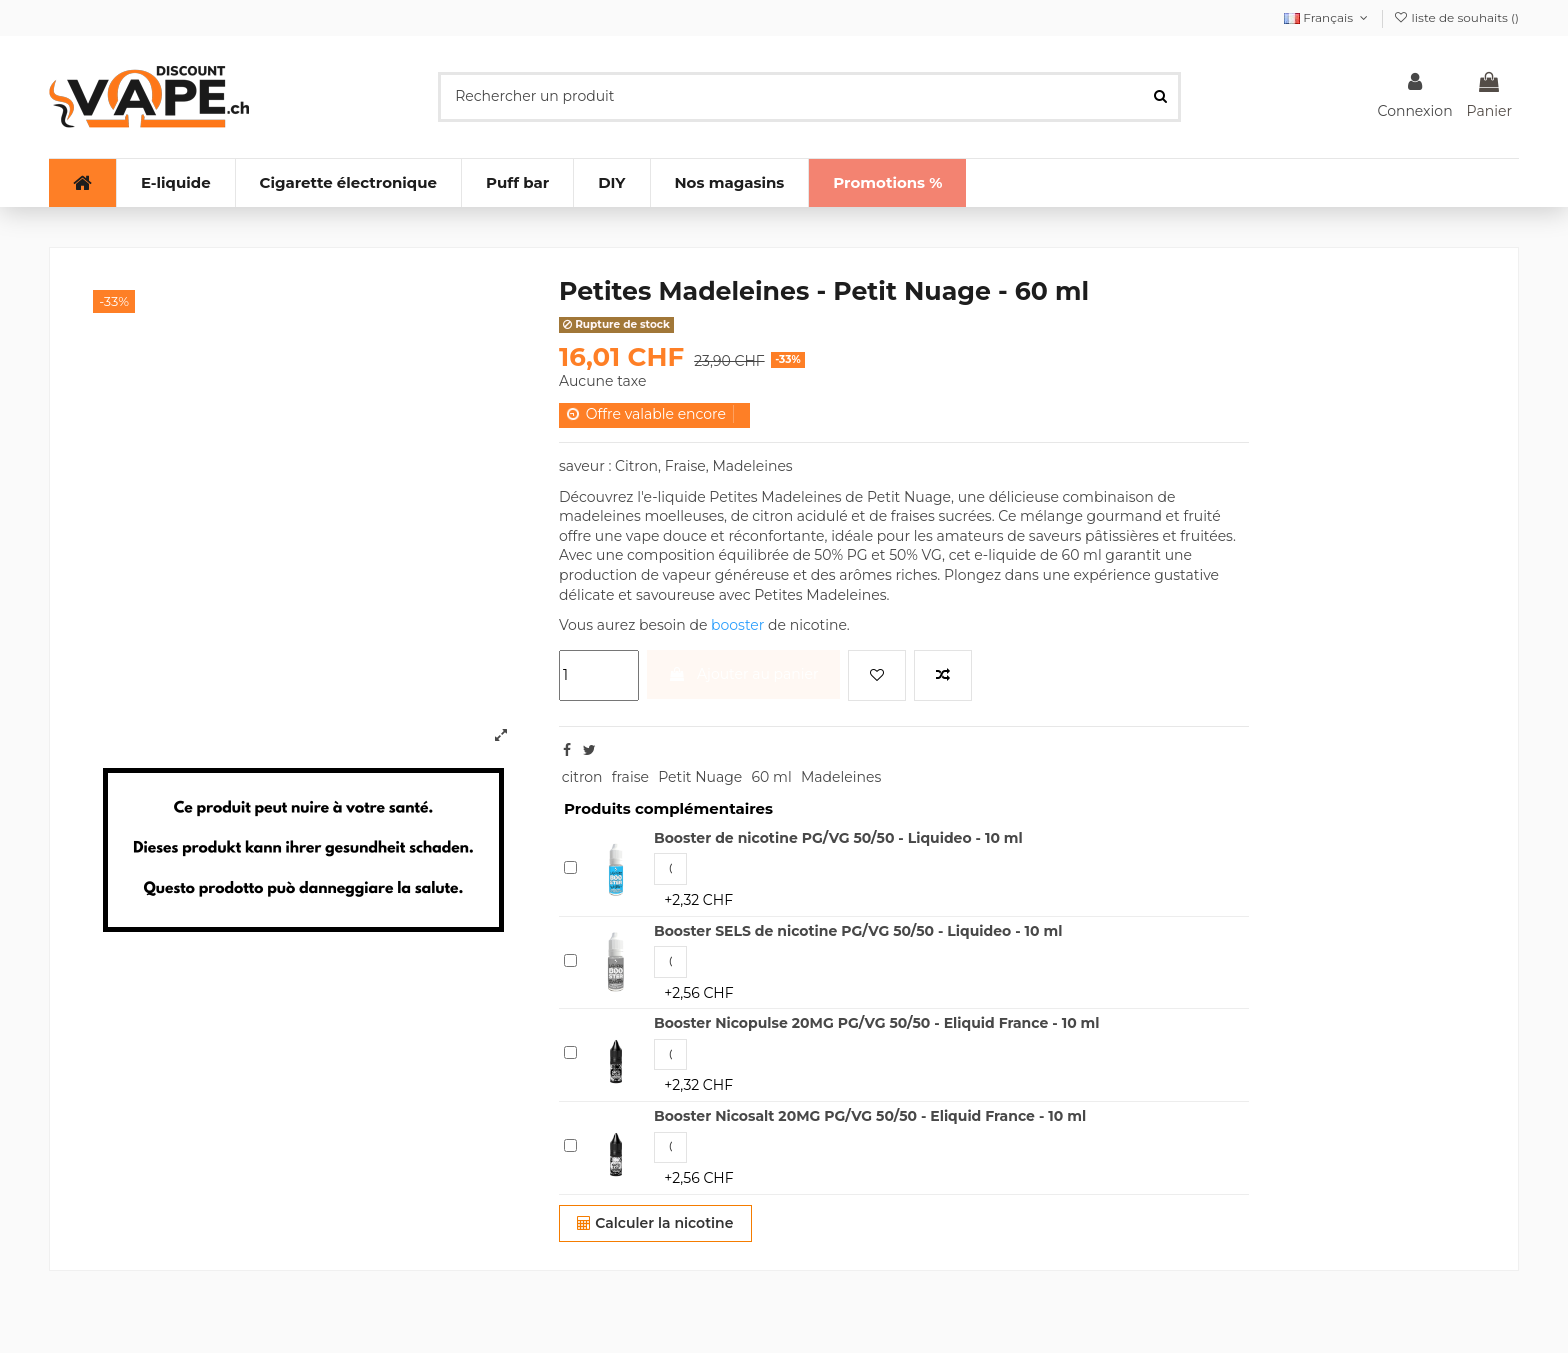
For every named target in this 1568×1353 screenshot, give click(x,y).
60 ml (772, 777)
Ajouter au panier (743, 674)
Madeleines (841, 777)
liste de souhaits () (1456, 17)
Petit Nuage (700, 777)
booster (737, 625)
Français (1328, 17)
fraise (630, 777)
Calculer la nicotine (655, 1223)
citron (582, 777)
